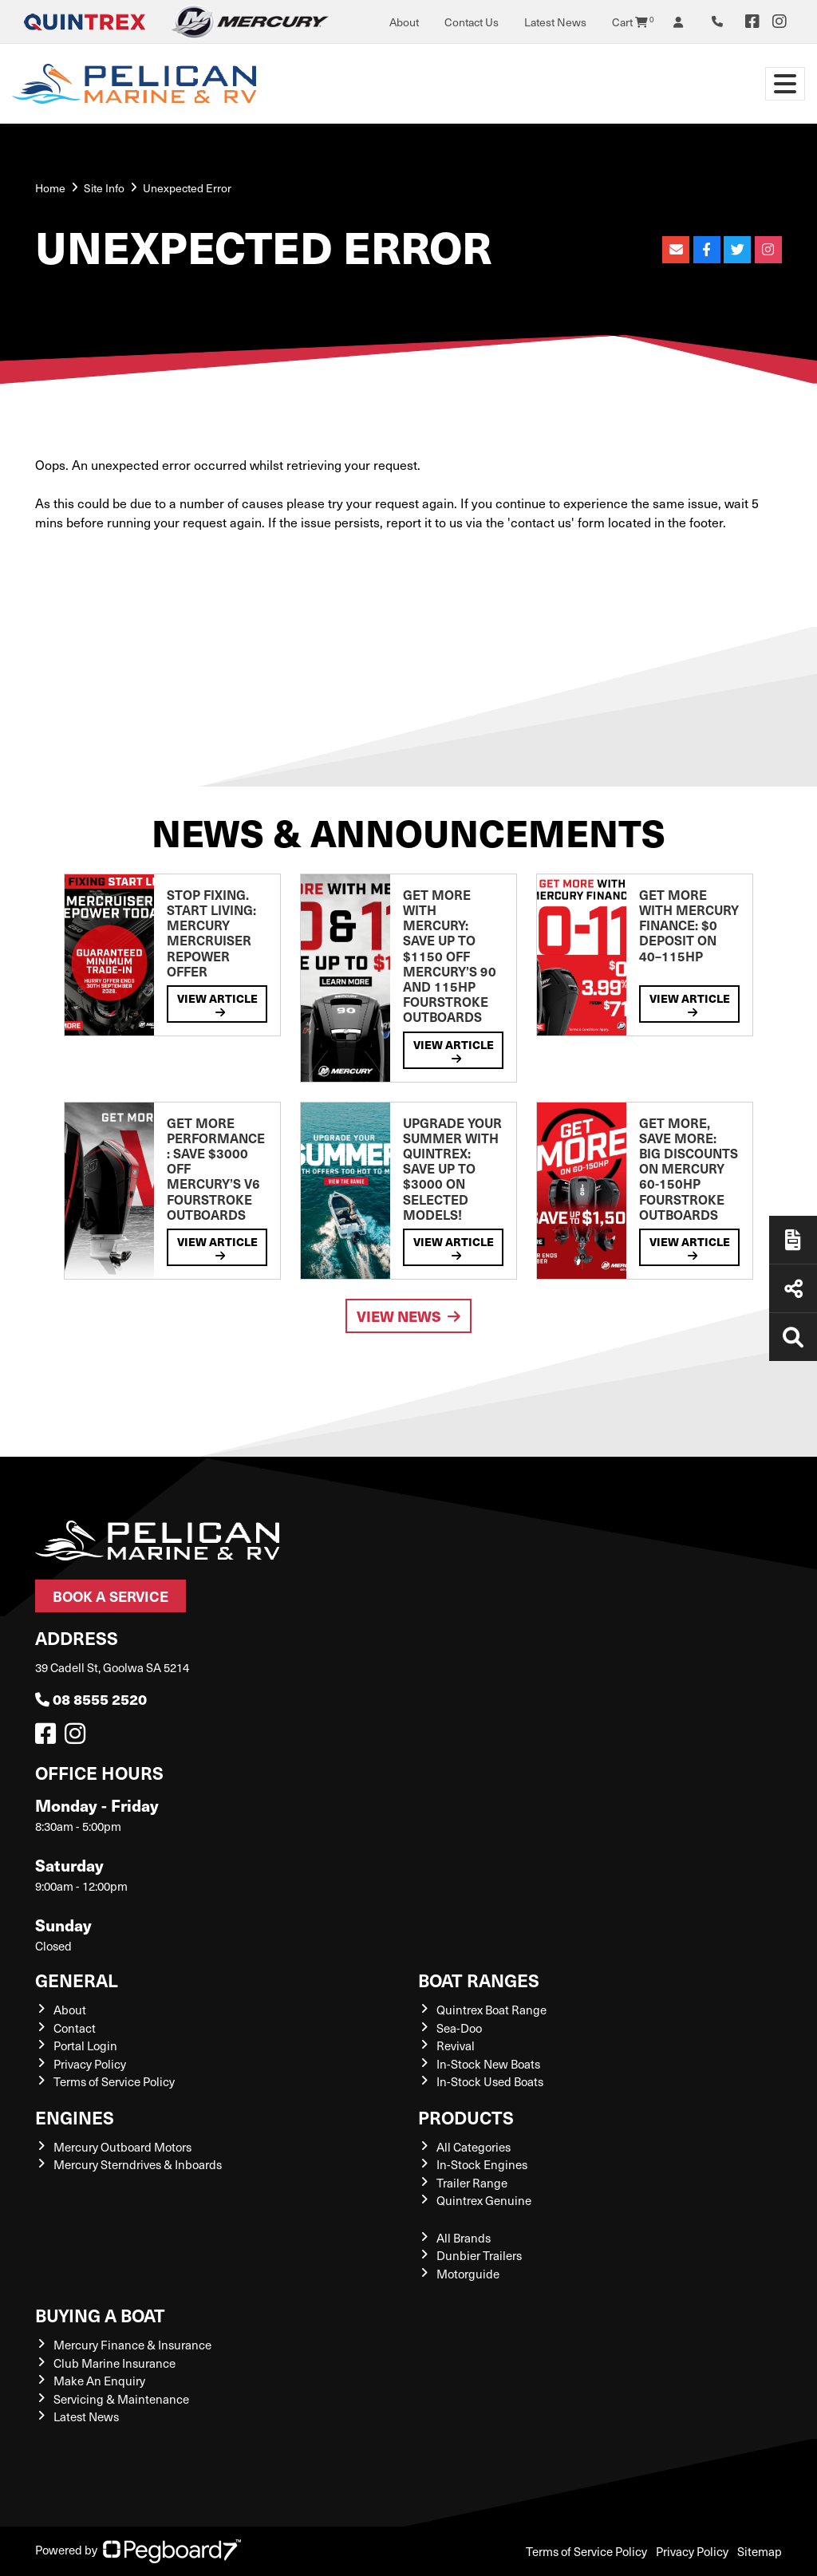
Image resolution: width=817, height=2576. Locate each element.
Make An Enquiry (99, 2380)
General (76, 1979)
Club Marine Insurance (114, 2363)
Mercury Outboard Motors (122, 2147)
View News (408, 1316)
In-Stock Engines (481, 2164)
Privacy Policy (89, 2064)
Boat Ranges (478, 1979)
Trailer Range (471, 2182)
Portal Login (85, 2045)
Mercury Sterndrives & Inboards (137, 2164)
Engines (74, 2117)
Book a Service (110, 1596)
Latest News (555, 22)
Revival (455, 2045)
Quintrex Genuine (483, 2200)
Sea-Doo (459, 2028)
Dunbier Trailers (479, 2255)
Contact (74, 2028)
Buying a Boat (100, 2314)
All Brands (463, 2238)
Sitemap (759, 2551)
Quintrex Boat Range (491, 2009)
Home (50, 187)
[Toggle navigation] (785, 84)
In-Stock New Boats (488, 2064)
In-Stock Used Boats (489, 2081)
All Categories (473, 2147)
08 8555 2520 (91, 1699)
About (404, 22)
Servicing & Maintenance (121, 2399)
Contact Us (471, 22)
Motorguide (467, 2273)
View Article (217, 1004)
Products (466, 2117)
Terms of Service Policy (114, 2081)
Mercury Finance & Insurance (132, 2344)
